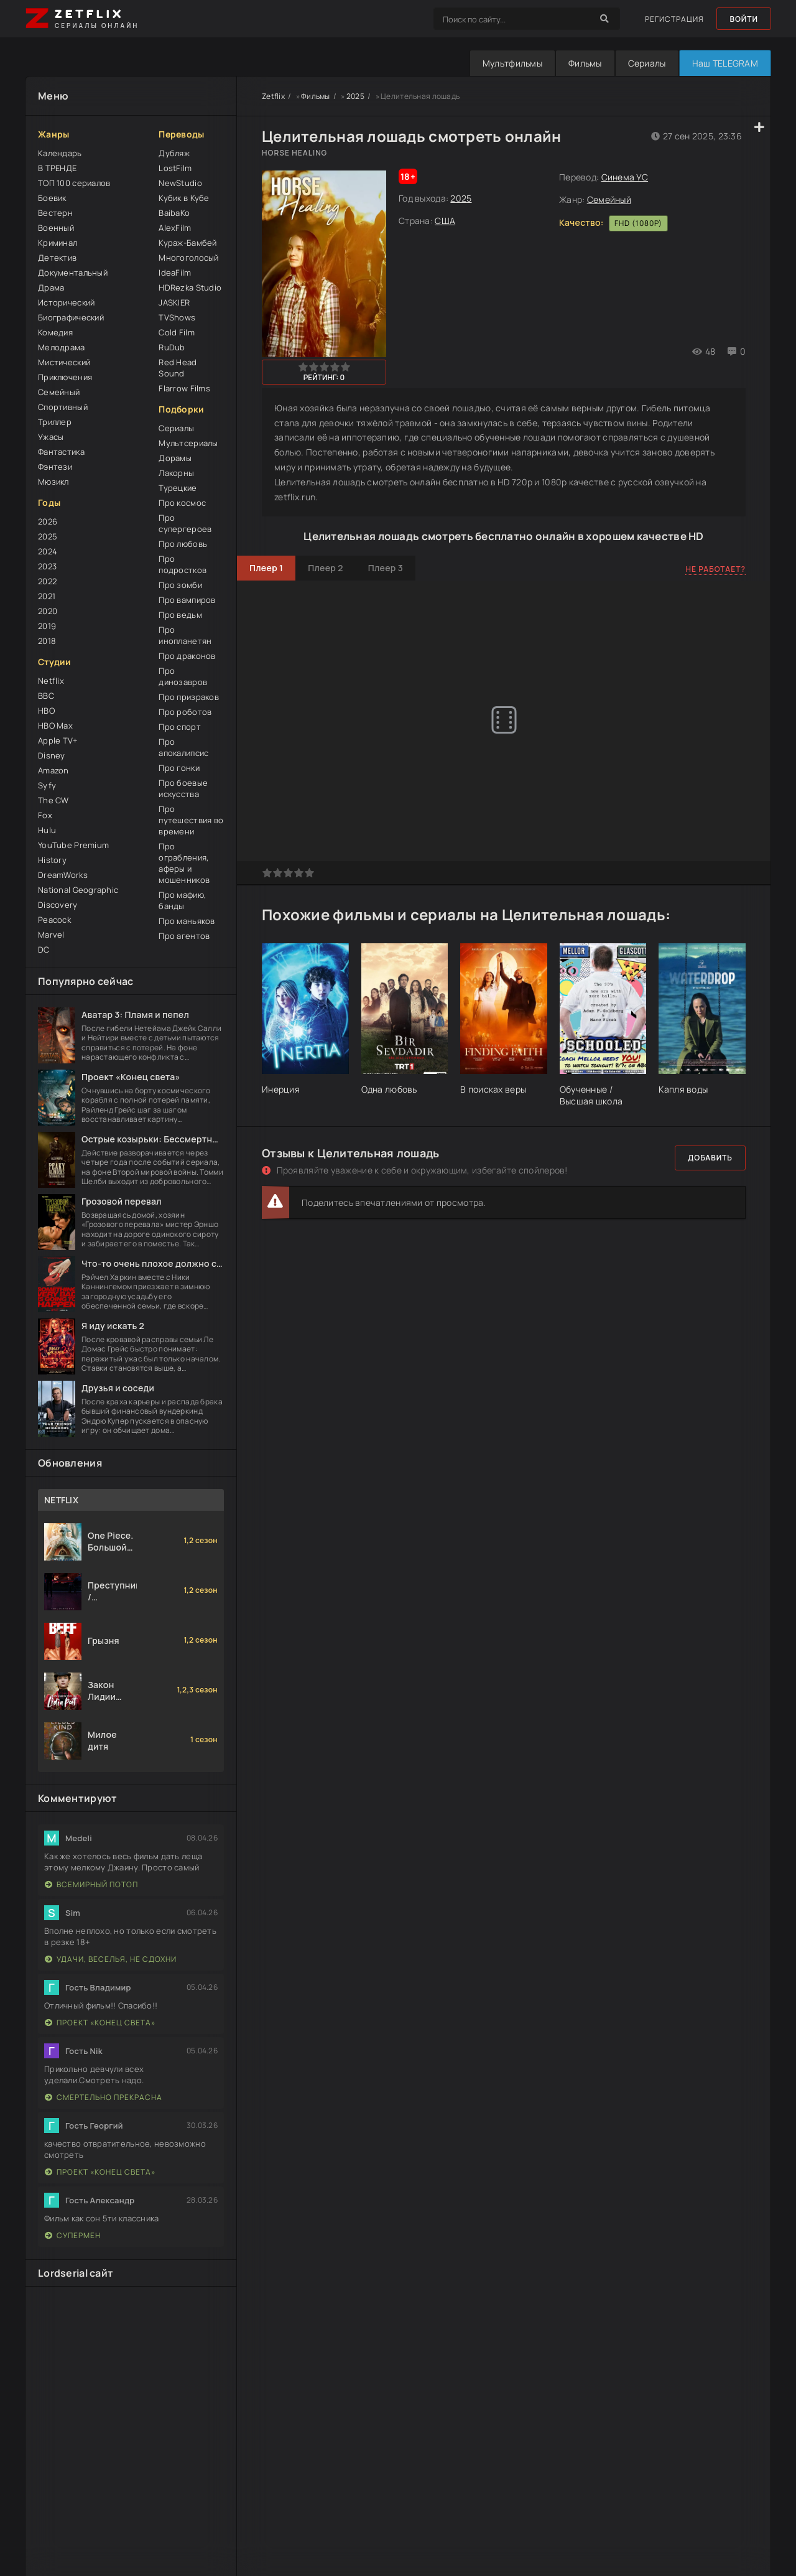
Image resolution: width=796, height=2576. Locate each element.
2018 (47, 640)
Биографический (71, 317)
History (52, 860)
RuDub (172, 347)
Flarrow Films (184, 388)
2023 (47, 566)
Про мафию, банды (182, 900)
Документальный (73, 272)
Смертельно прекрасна (103, 2097)
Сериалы (647, 63)
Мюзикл (53, 481)
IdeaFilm (175, 272)
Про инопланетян (185, 635)
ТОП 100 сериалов (74, 183)
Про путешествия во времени (191, 820)
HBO (46, 710)
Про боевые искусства (183, 788)
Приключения (65, 377)
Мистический (64, 362)
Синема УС (625, 177)
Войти (743, 19)
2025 (47, 536)
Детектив (57, 257)
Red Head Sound (178, 368)
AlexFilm (175, 227)
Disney (51, 755)
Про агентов (184, 935)
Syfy (47, 785)
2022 (47, 581)
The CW (53, 800)
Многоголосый (188, 257)
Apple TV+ (58, 740)
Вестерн (55, 212)
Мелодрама (61, 347)
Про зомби (180, 584)
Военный (56, 227)
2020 (47, 611)
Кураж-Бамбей (187, 242)
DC (44, 949)
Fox (45, 815)
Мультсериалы (188, 443)
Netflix (51, 680)
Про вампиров (187, 599)
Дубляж (174, 153)
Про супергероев (185, 523)
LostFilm (175, 168)
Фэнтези (55, 466)
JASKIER (174, 302)
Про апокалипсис (183, 747)
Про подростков (182, 564)
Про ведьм (180, 614)
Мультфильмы (512, 63)
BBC (46, 695)
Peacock (54, 919)
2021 (46, 596)
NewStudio (180, 183)
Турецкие (178, 487)
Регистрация (674, 19)
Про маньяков (187, 920)
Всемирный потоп (91, 1884)
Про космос (182, 502)
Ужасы (50, 436)
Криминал (57, 242)
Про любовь (183, 543)
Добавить (710, 1158)
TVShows (177, 317)
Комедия (55, 332)
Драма (51, 287)
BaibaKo (174, 212)
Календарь (60, 153)
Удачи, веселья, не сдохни (111, 1959)
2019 (47, 626)
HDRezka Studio (190, 287)
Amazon (53, 770)
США (445, 220)
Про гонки (179, 767)
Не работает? (715, 569)
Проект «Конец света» (100, 2022)
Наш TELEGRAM (725, 63)
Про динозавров (183, 676)
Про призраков (189, 696)
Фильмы (585, 63)
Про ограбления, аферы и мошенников (184, 863)
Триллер (55, 421)
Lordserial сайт (75, 2273)
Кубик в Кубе (184, 197)
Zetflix (273, 96)
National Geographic (78, 889)
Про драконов (187, 655)
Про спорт (180, 726)
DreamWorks (63, 874)
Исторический (66, 302)
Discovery (58, 904)
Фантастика (61, 451)
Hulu (47, 830)
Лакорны (176, 472)
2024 (47, 551)
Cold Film (177, 332)
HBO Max (55, 725)
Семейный (59, 392)
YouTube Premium (73, 845)
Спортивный (63, 407)
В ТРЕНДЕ (57, 168)
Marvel (51, 934)
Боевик (52, 197)
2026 (47, 521)
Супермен (73, 2235)
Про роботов (185, 711)
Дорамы (175, 458)
